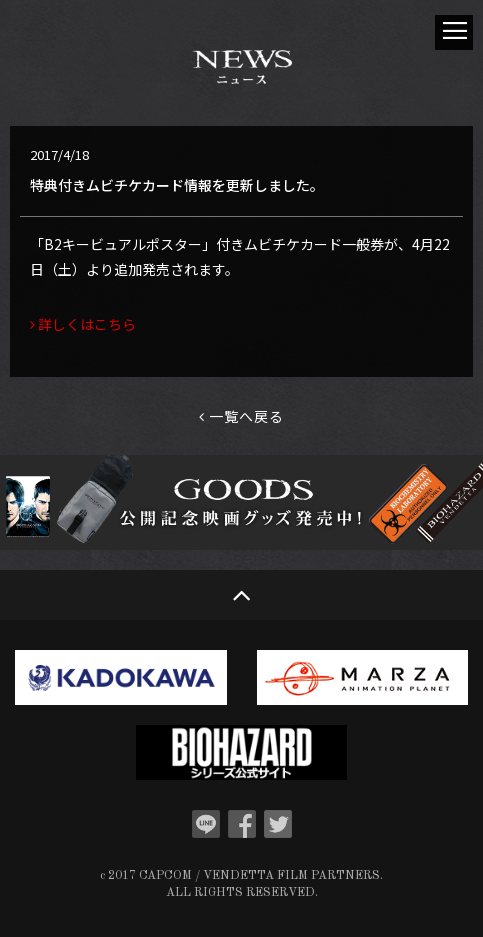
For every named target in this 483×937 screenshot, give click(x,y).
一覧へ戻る (241, 416)
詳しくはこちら (83, 324)
